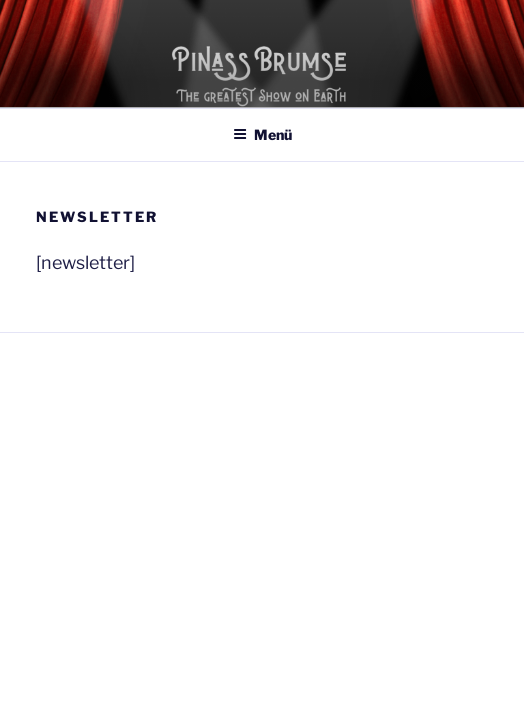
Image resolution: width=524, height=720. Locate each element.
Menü (262, 134)
